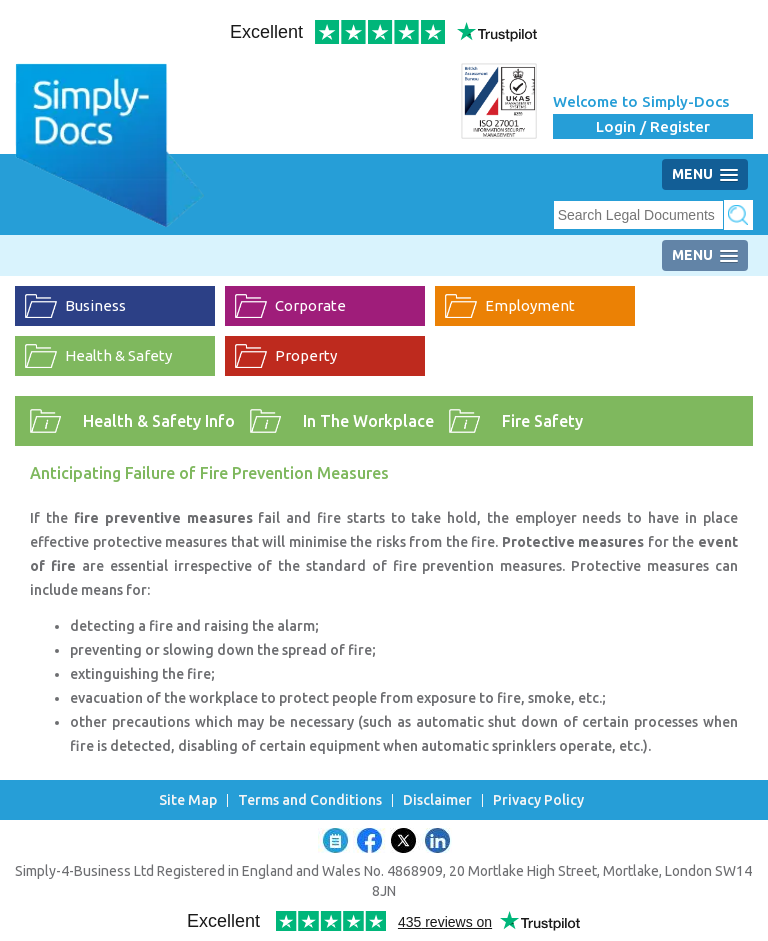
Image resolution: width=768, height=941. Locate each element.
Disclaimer (437, 800)
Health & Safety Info (159, 421)
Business (95, 305)
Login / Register (653, 126)
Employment (530, 305)
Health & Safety (118, 355)
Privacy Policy (538, 800)
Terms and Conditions (310, 800)
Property (306, 355)
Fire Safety (542, 421)
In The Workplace (368, 421)
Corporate (310, 305)
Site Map (188, 800)
